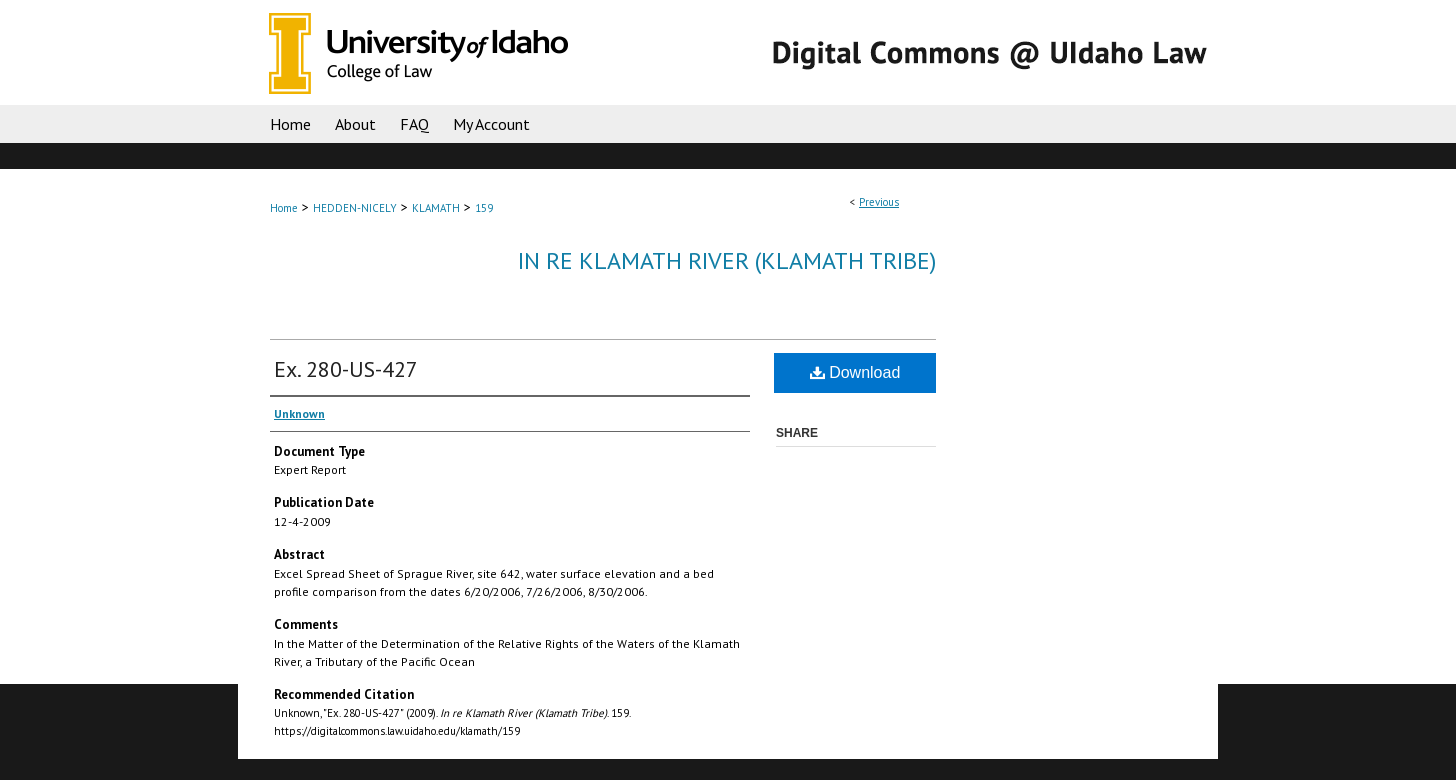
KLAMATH (436, 208)
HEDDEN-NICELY (355, 208)
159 (484, 208)
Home (284, 208)
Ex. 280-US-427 (346, 369)
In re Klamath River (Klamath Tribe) (727, 260)
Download (855, 372)
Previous (879, 202)
